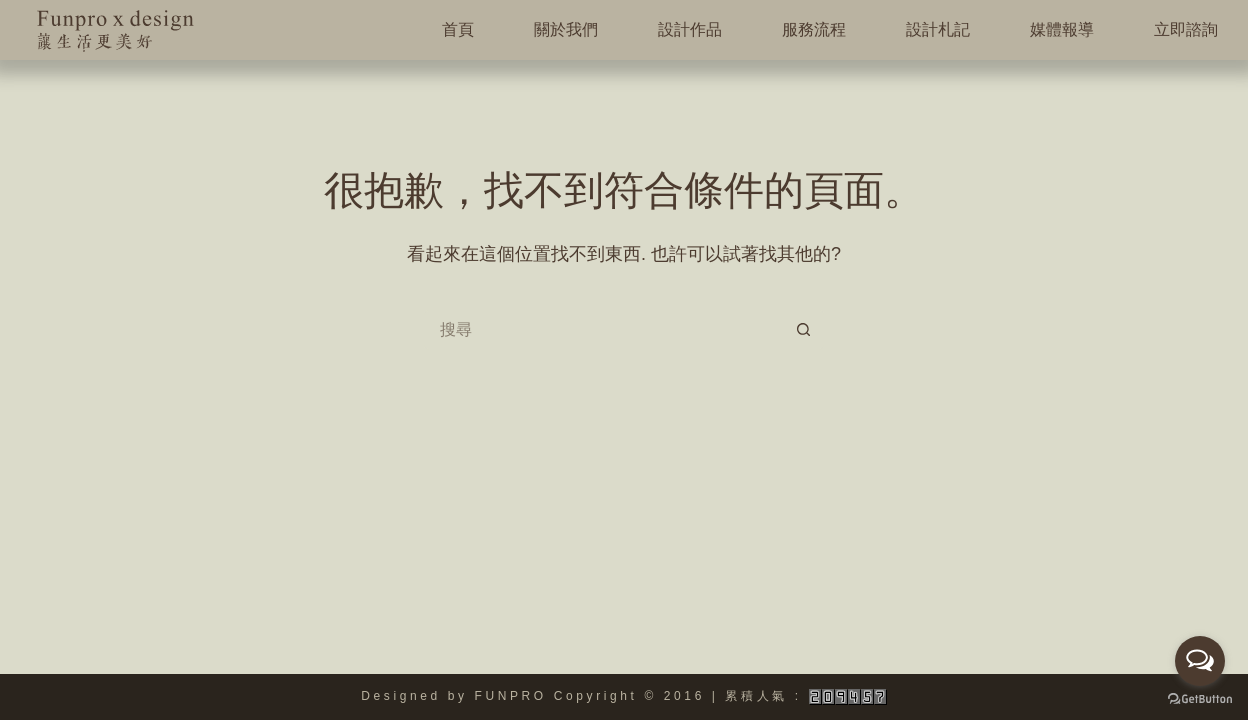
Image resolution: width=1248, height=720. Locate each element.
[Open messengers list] (1200, 661)
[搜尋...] (604, 330)
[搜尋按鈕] (804, 330)
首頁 (458, 29)
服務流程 (814, 29)
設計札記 (938, 29)
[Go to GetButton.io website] (1200, 699)
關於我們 (566, 29)
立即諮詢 (1186, 29)
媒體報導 (1062, 29)
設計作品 (690, 29)
